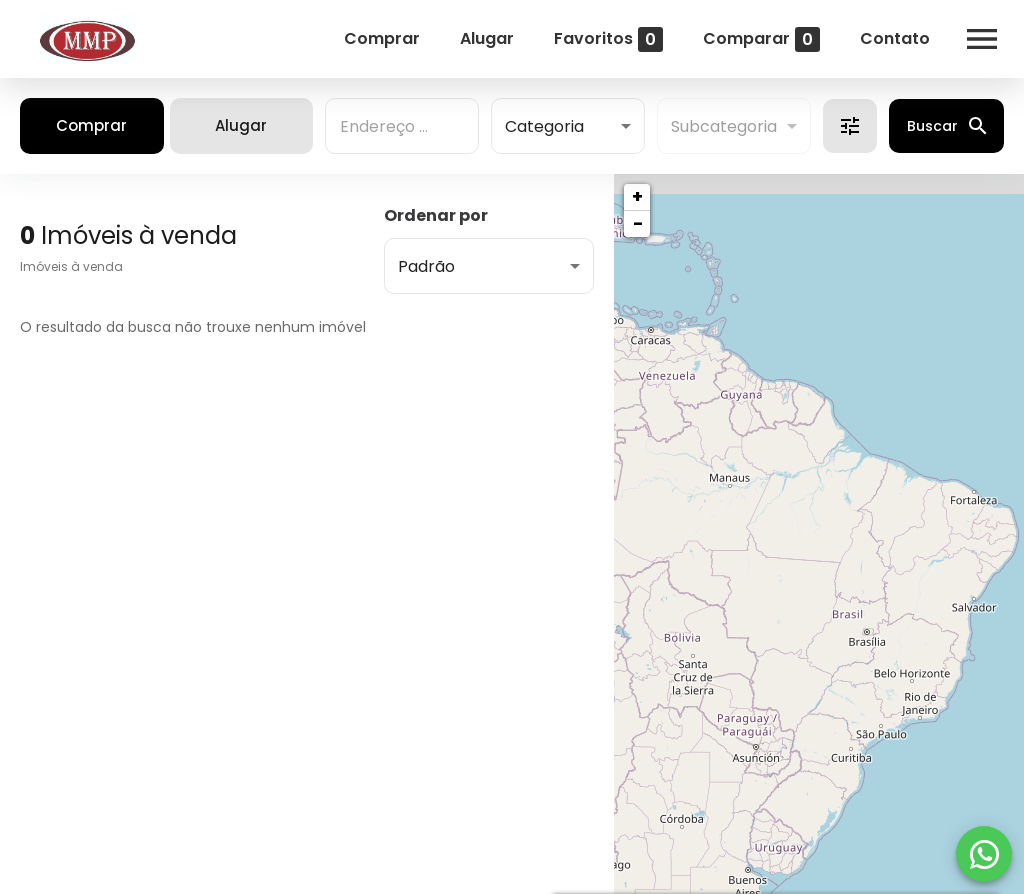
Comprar (382, 38)
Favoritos (608, 39)
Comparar (761, 39)
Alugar (487, 38)
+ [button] (637, 196)
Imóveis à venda (71, 266)
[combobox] (402, 126)
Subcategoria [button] (724, 126)
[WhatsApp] (984, 854)
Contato (895, 38)
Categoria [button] (544, 126)
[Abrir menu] (982, 39)
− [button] (638, 223)
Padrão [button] (426, 266)
